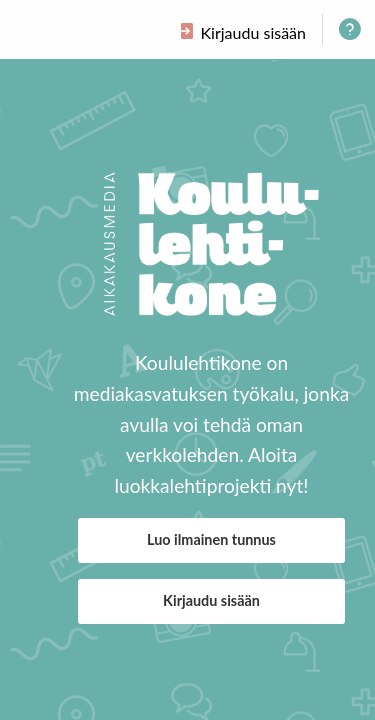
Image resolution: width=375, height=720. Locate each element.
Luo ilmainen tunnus (211, 539)
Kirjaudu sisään (211, 600)
